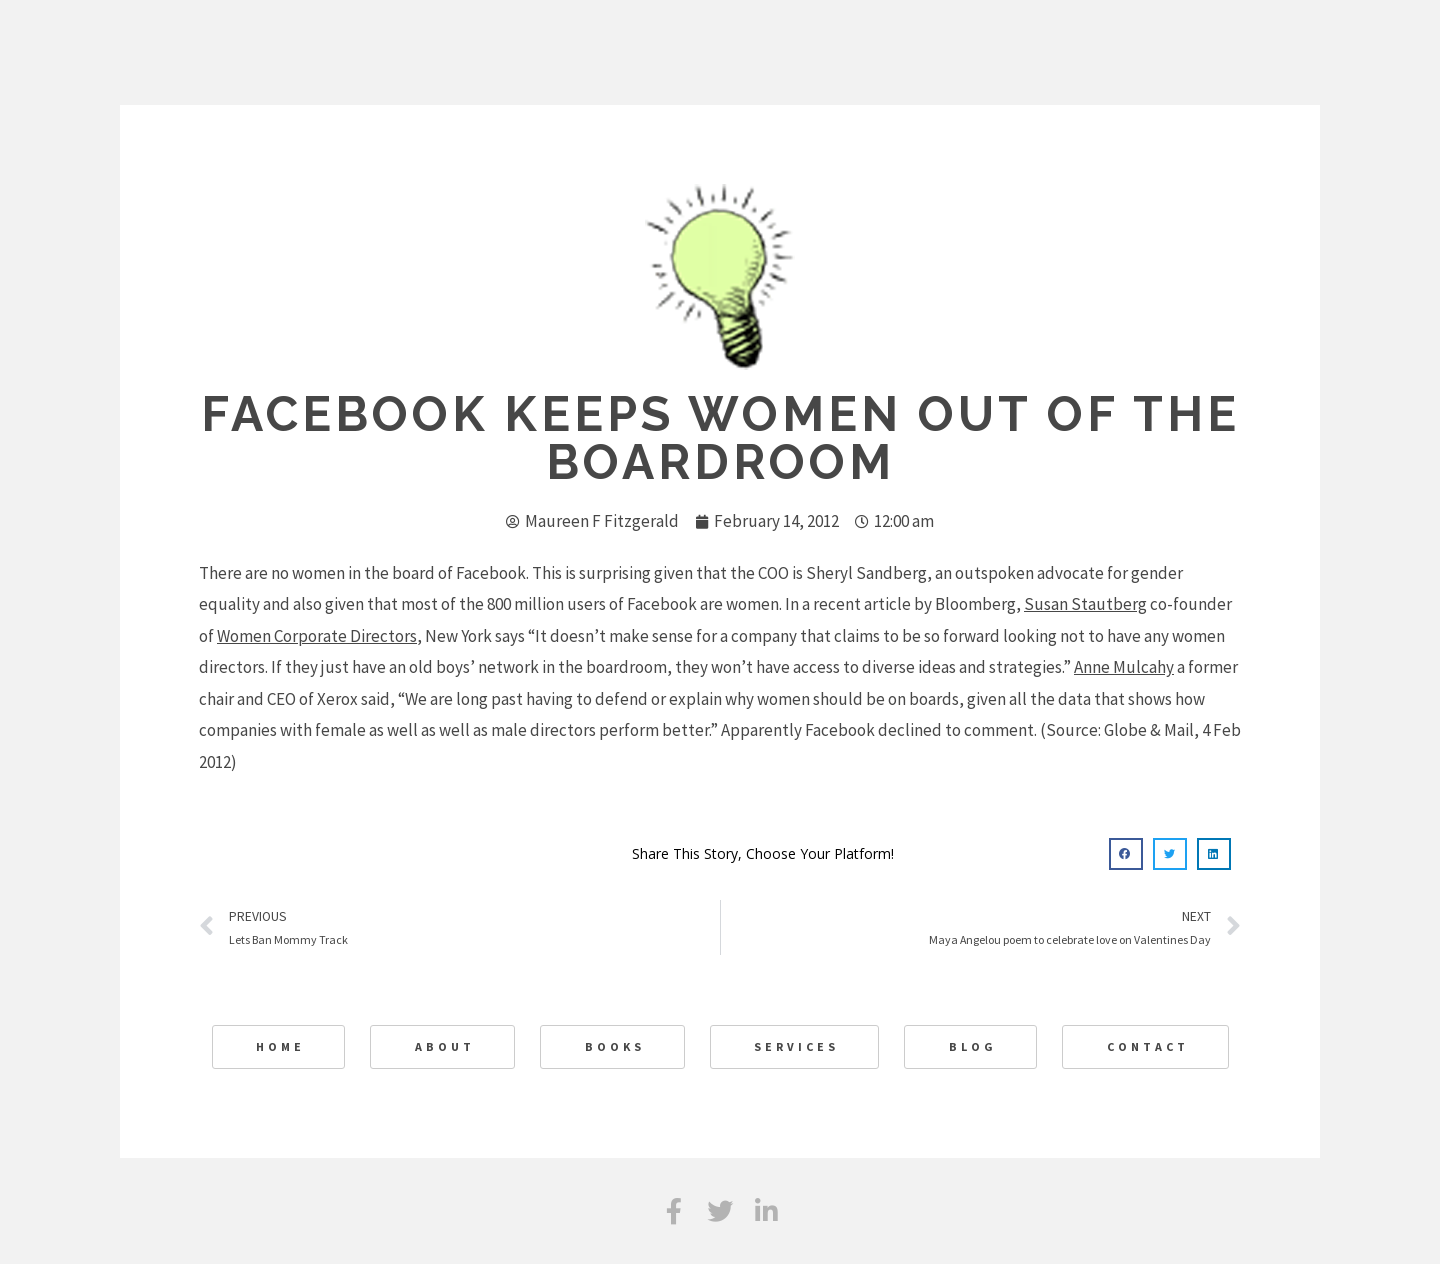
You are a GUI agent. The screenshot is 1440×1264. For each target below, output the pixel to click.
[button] (1126, 854)
